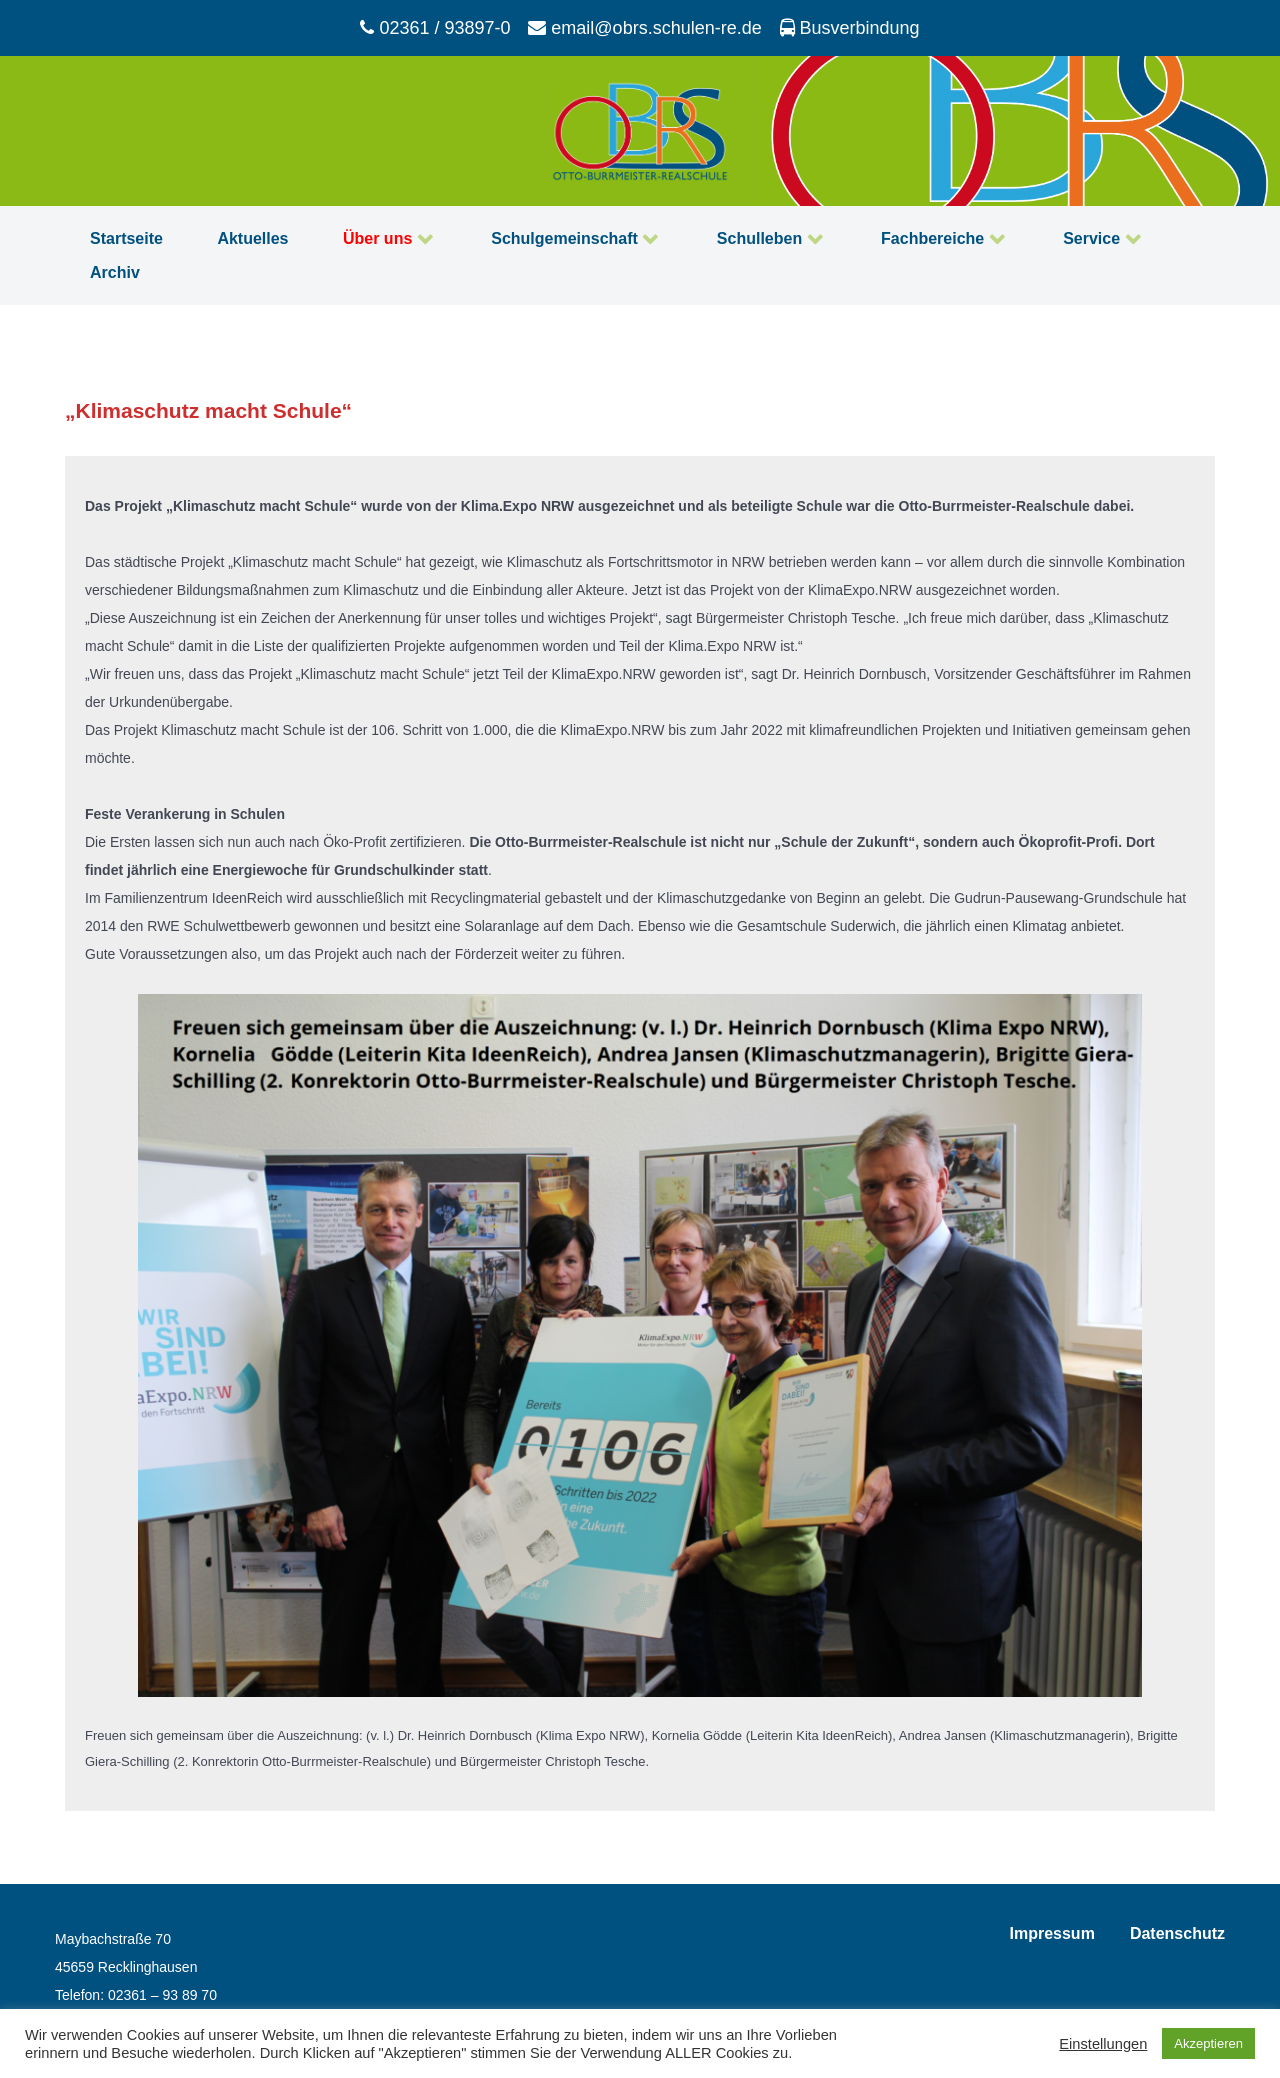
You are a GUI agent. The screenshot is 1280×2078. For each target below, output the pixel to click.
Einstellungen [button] (1103, 2044)
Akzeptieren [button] (1208, 2043)
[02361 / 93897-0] (438, 28)
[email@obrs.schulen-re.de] (647, 28)
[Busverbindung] (849, 28)
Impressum (1052, 1933)
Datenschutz (1177, 1933)
